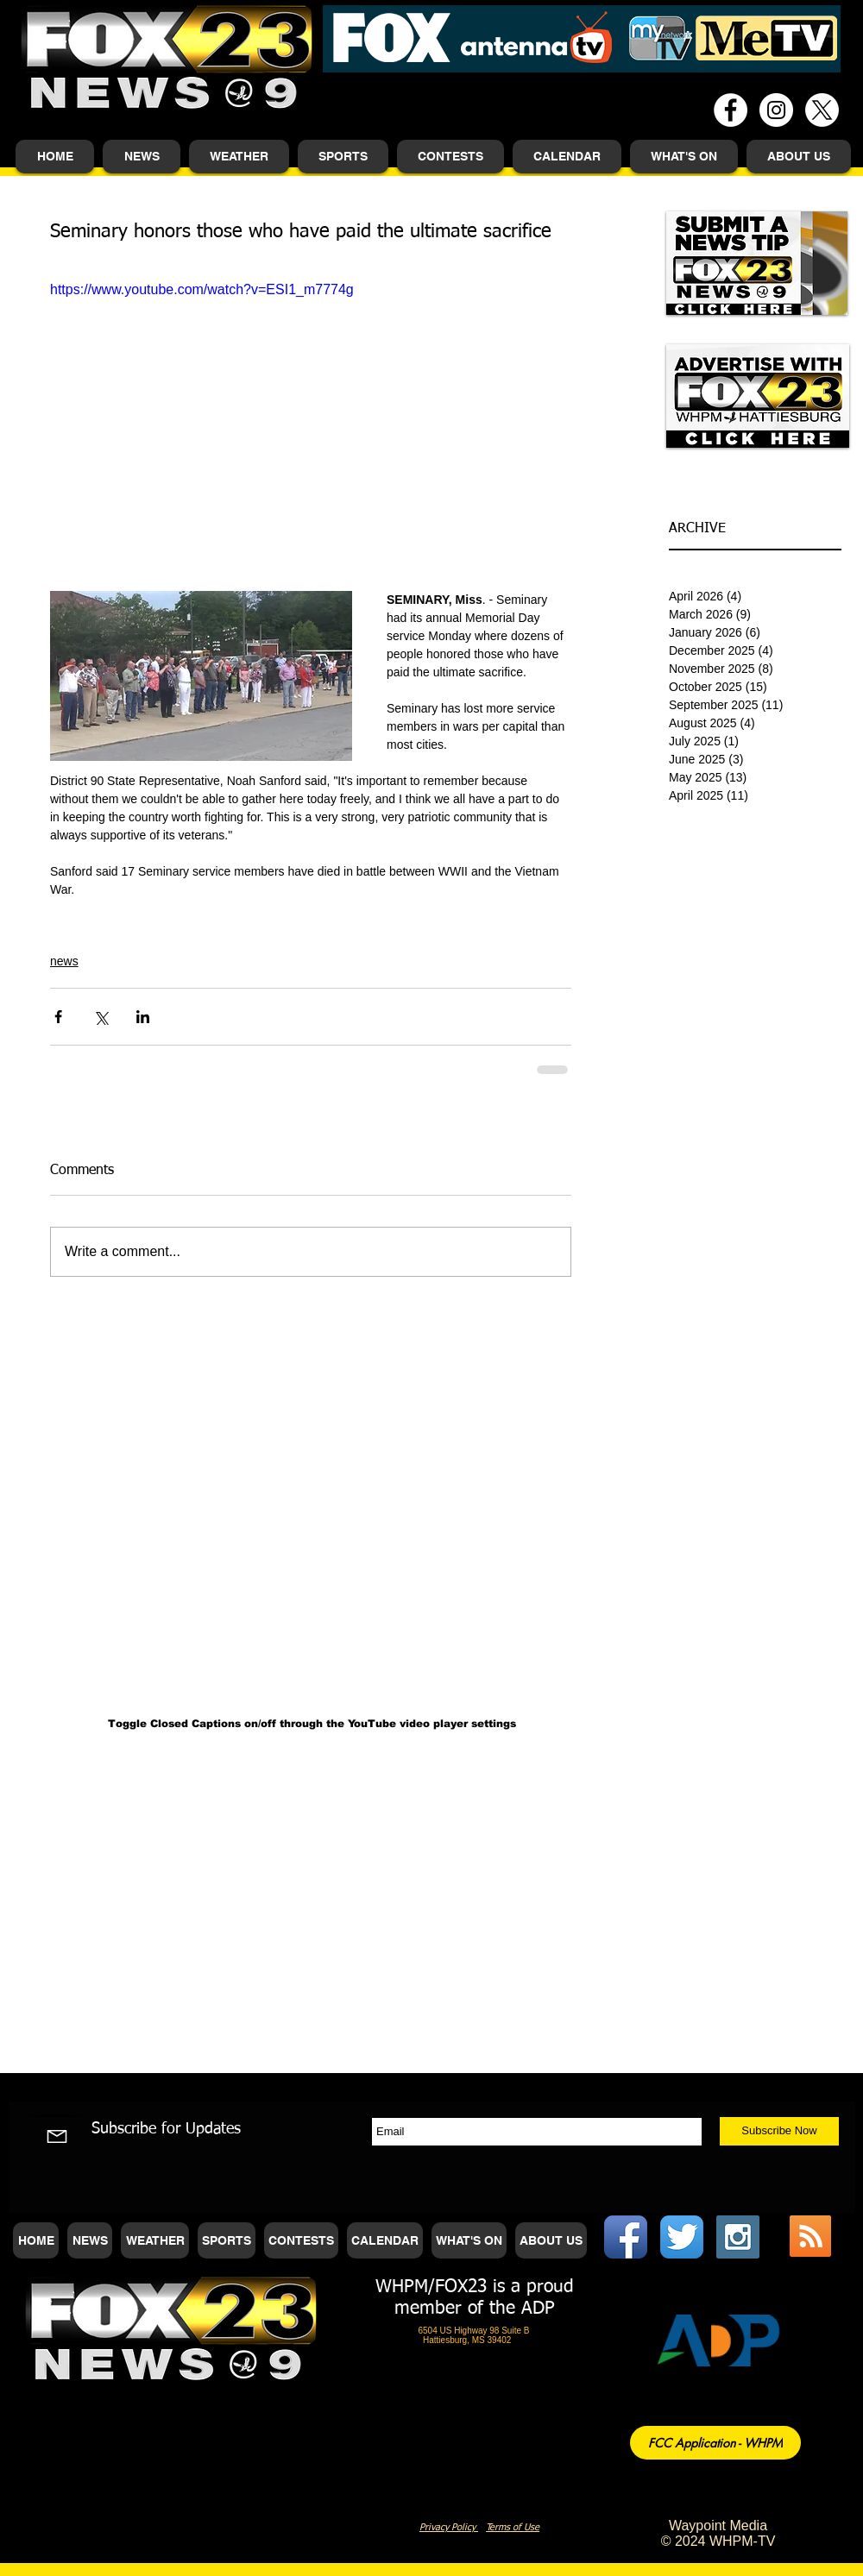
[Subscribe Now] (779, 2131)
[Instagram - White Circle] (776, 110)
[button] (141, 156)
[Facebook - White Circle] (730, 110)
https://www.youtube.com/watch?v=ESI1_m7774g (202, 289)
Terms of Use (512, 2527)
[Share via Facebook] (58, 1016)
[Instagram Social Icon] (737, 2237)
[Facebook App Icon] (625, 2237)
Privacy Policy (448, 2527)
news (64, 961)
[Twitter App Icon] (681, 2237)
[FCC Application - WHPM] (715, 2443)
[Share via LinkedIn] (143, 1016)
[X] (822, 110)
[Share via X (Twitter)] (100, 1016)
